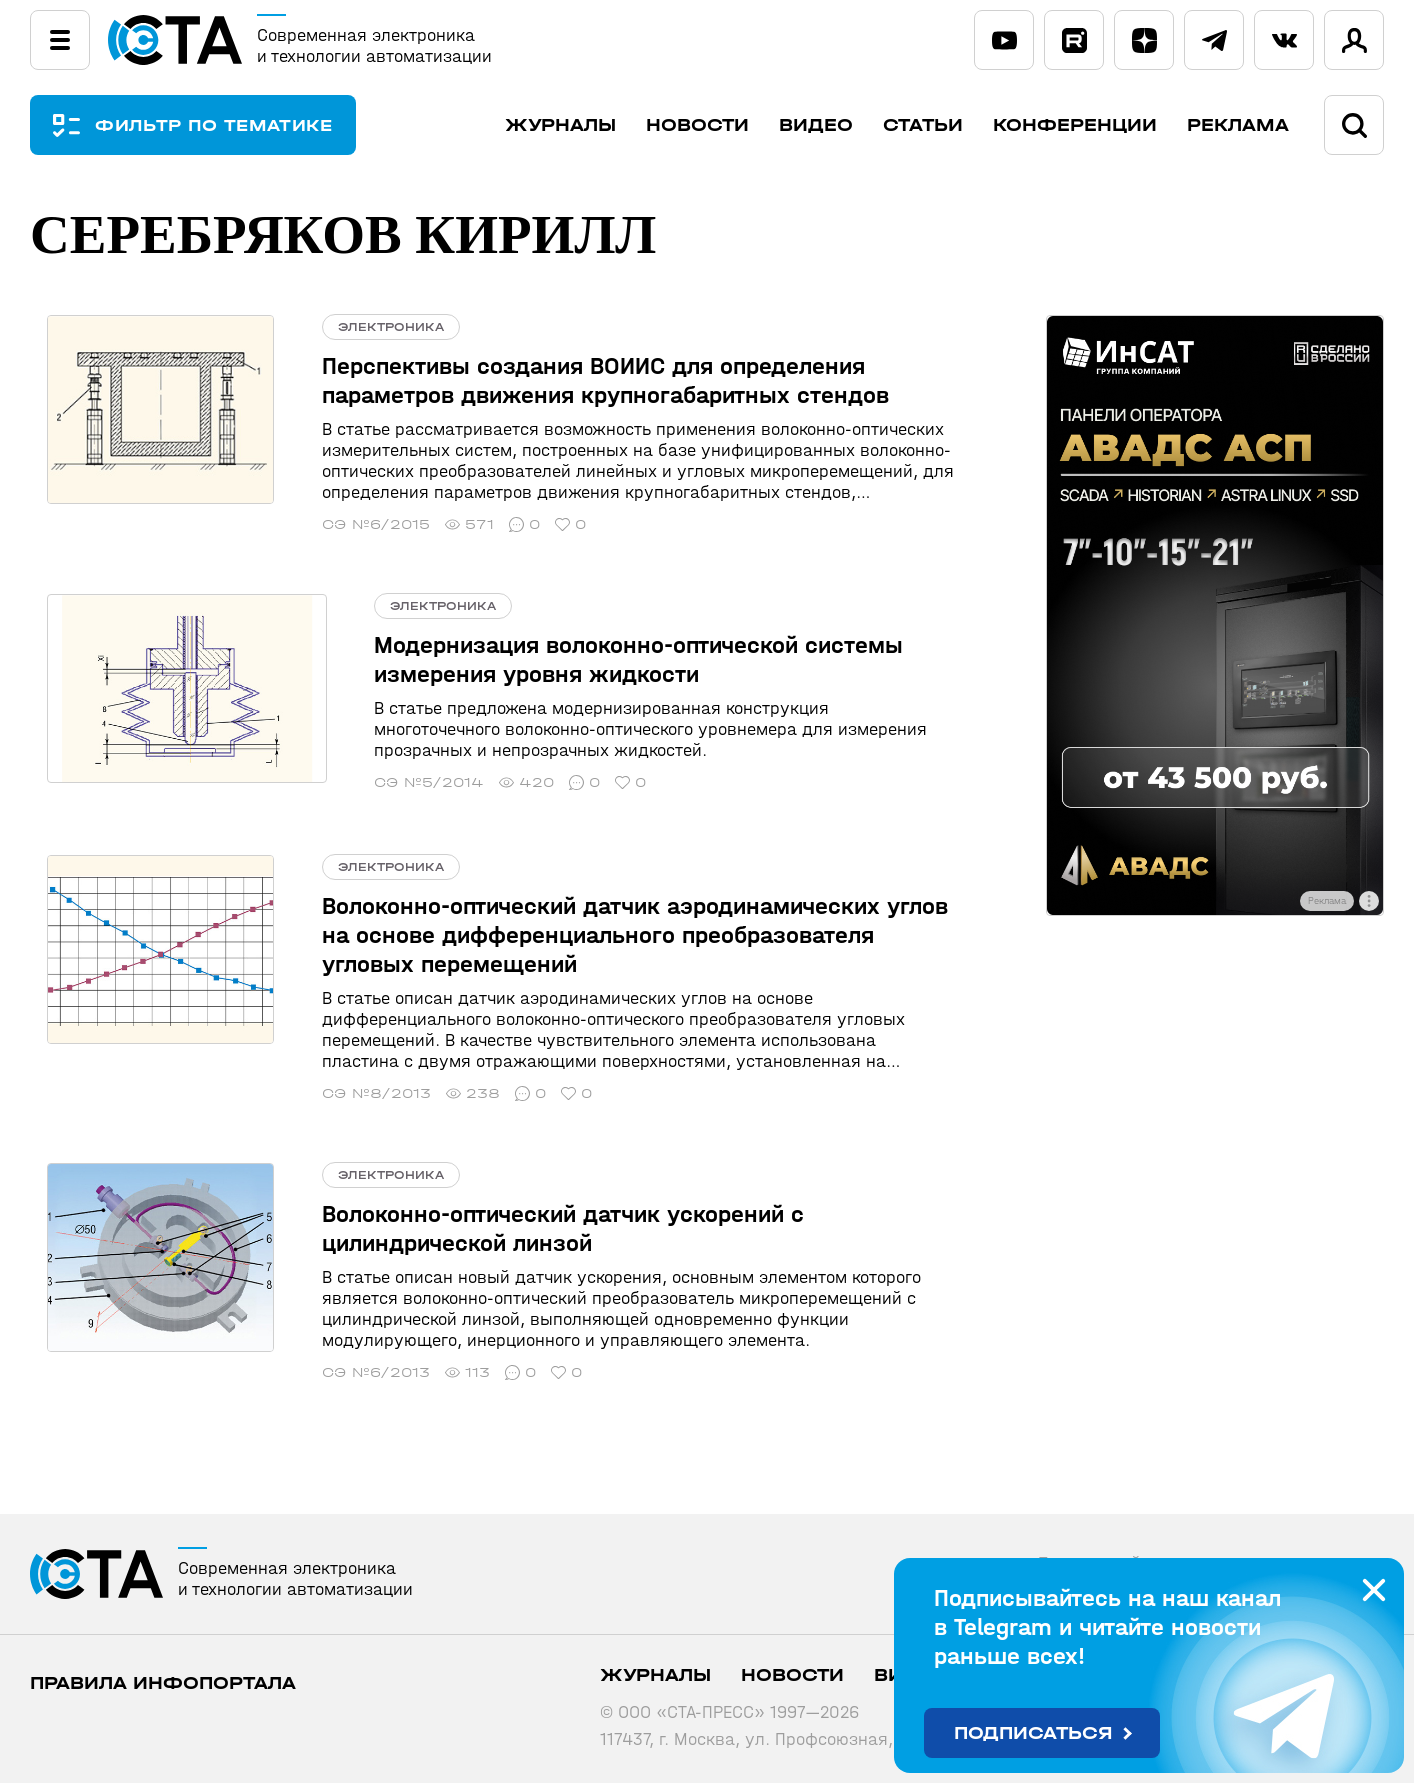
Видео (816, 125)
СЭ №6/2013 (341, 1369)
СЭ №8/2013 (341, 1090)
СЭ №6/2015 (341, 524)
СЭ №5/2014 (342, 782)
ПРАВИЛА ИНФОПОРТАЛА (163, 1680)
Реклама (1238, 125)
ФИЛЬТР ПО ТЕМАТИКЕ (230, 125)
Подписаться (1033, 1733)
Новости (697, 125)
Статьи (923, 125)
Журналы (560, 125)
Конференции (1075, 125)
